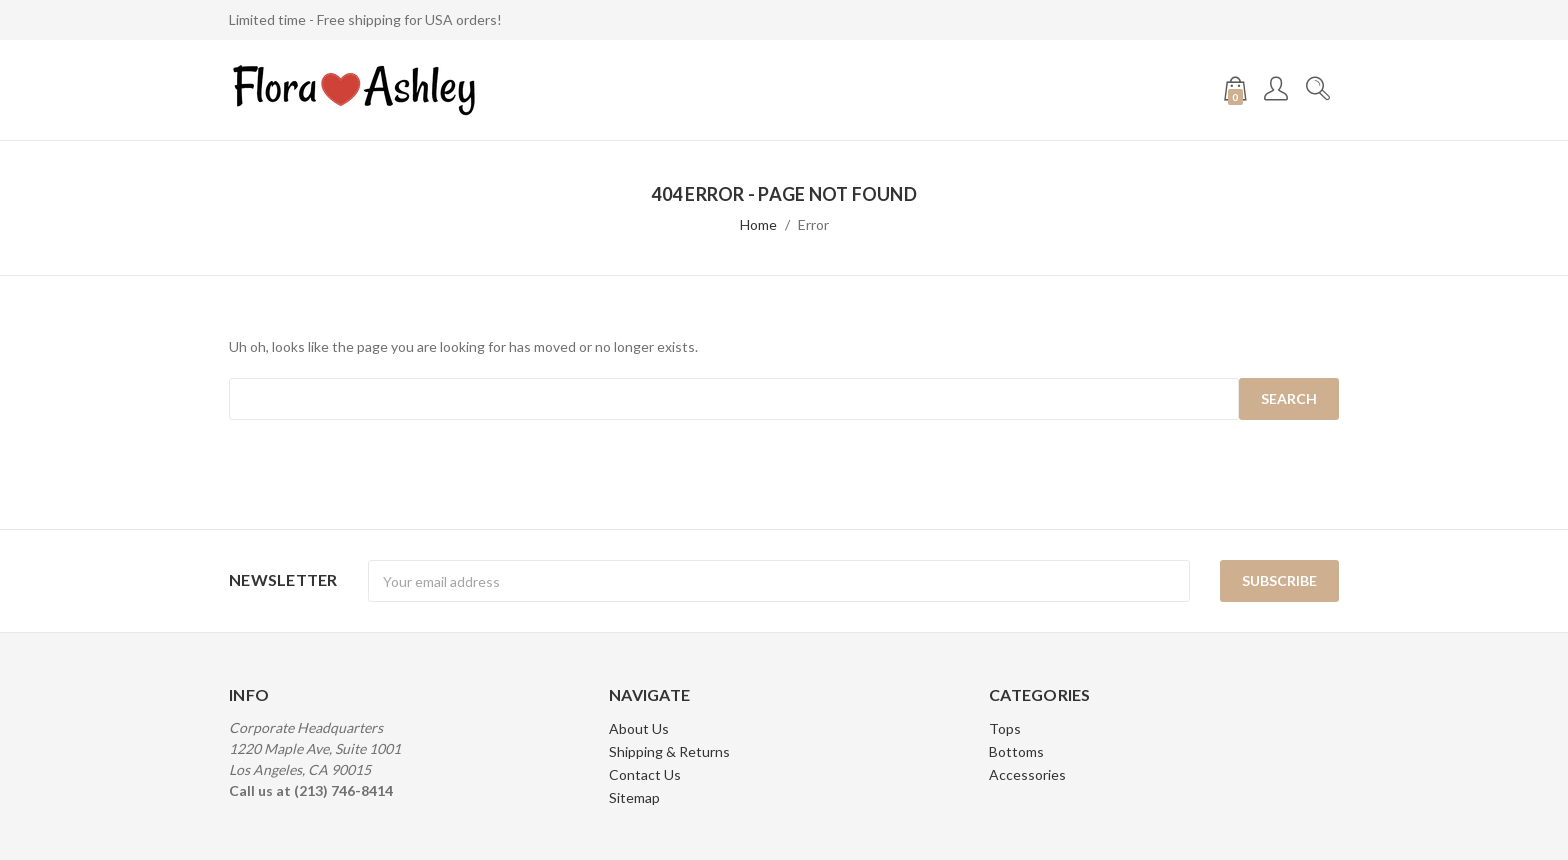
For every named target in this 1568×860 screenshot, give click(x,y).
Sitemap (634, 797)
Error (813, 224)
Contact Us (645, 774)
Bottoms (1016, 751)
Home (758, 224)
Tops (1005, 728)
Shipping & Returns (669, 751)
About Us (639, 728)
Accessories (1027, 774)
